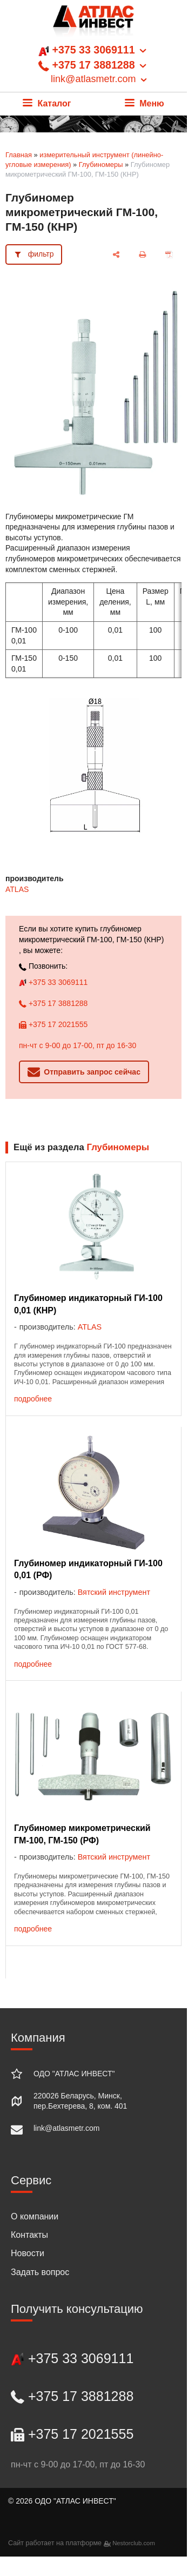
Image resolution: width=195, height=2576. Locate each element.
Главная (18, 155)
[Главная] (93, 24)
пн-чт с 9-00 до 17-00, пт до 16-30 (77, 1045)
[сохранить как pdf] (169, 255)
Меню (144, 103)
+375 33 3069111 (53, 982)
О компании (34, 2216)
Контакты (29, 2234)
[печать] (143, 255)
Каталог (47, 103)
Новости (27, 2253)
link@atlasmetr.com (66, 2128)
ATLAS (17, 889)
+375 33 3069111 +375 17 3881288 (93, 65)
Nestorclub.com (133, 2543)
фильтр (41, 254)
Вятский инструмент (114, 1592)
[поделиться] (116, 255)
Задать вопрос (40, 2272)
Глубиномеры (101, 164)
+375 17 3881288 (53, 1003)
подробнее (33, 1398)
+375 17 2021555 (53, 1024)
